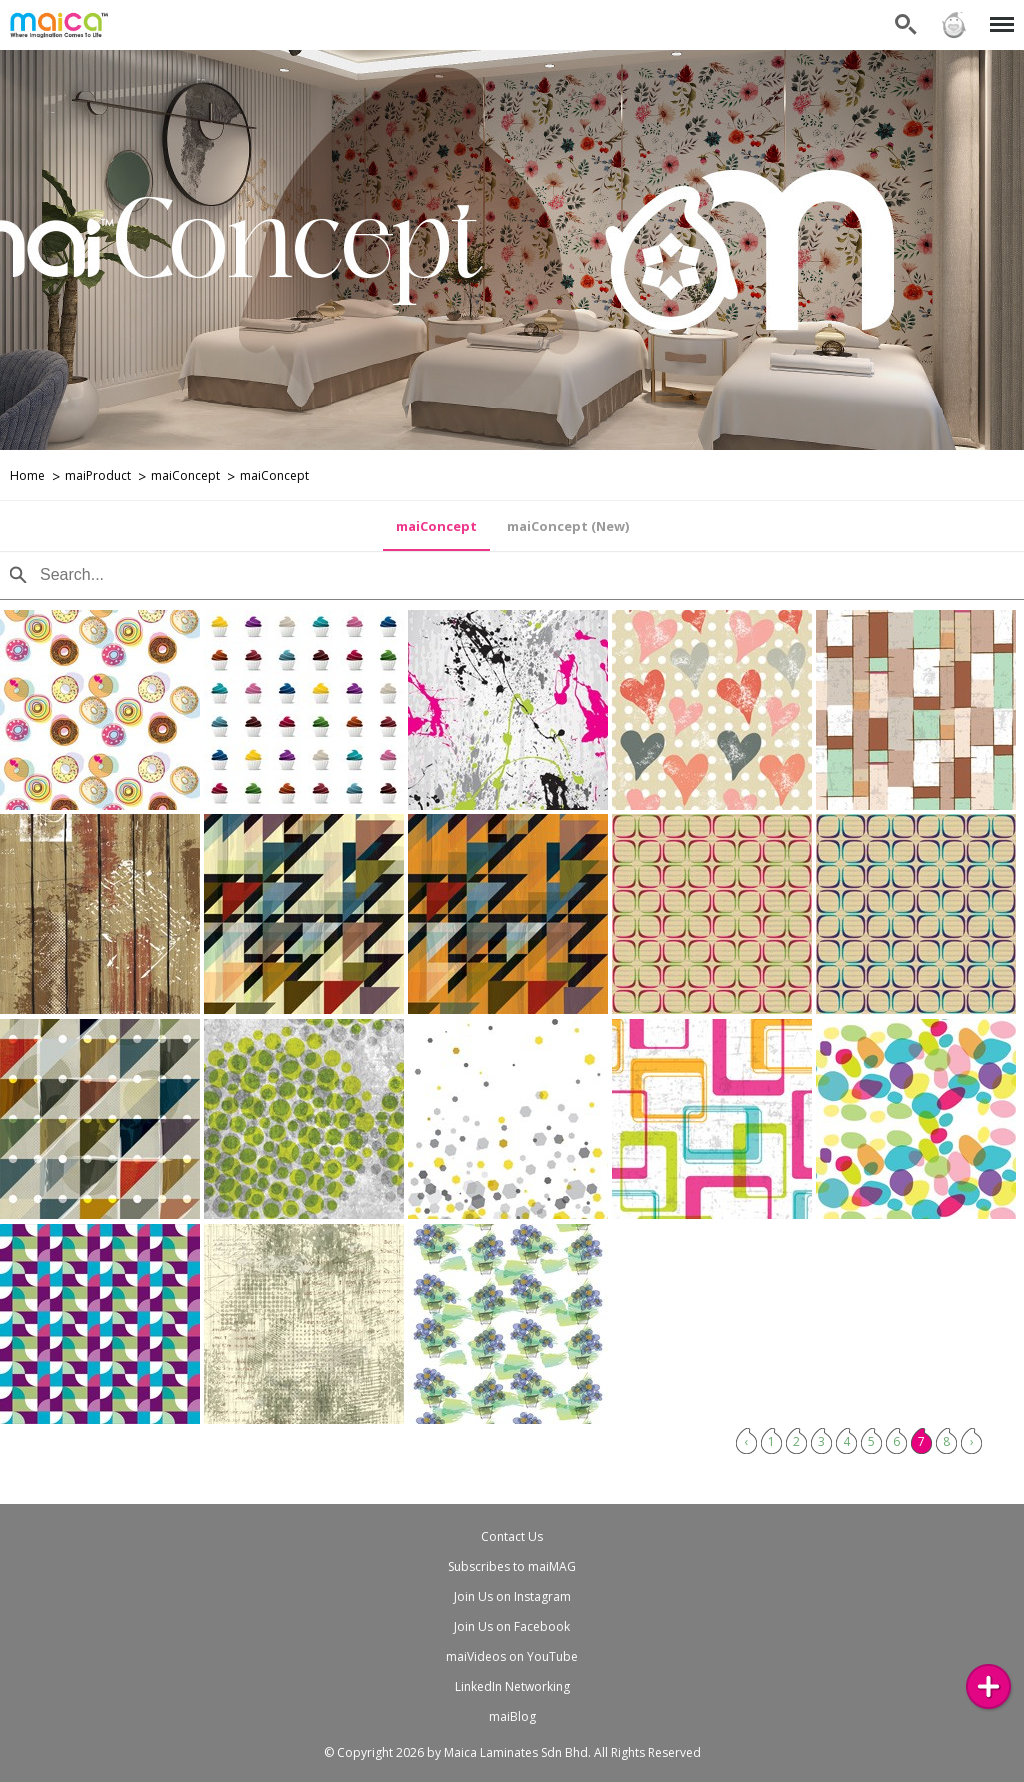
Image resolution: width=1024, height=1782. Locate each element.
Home (27, 475)
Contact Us (512, 1536)
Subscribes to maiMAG (512, 1566)
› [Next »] (972, 1441)
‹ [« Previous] (747, 1441)
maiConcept (185, 475)
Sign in (954, 25)
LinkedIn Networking (512, 1686)
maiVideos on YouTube (512, 1656)
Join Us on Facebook (512, 1626)
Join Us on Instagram (512, 1596)
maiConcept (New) (568, 526)
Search (906, 25)
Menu (998, 14)
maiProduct (98, 475)
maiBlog (512, 1716)
